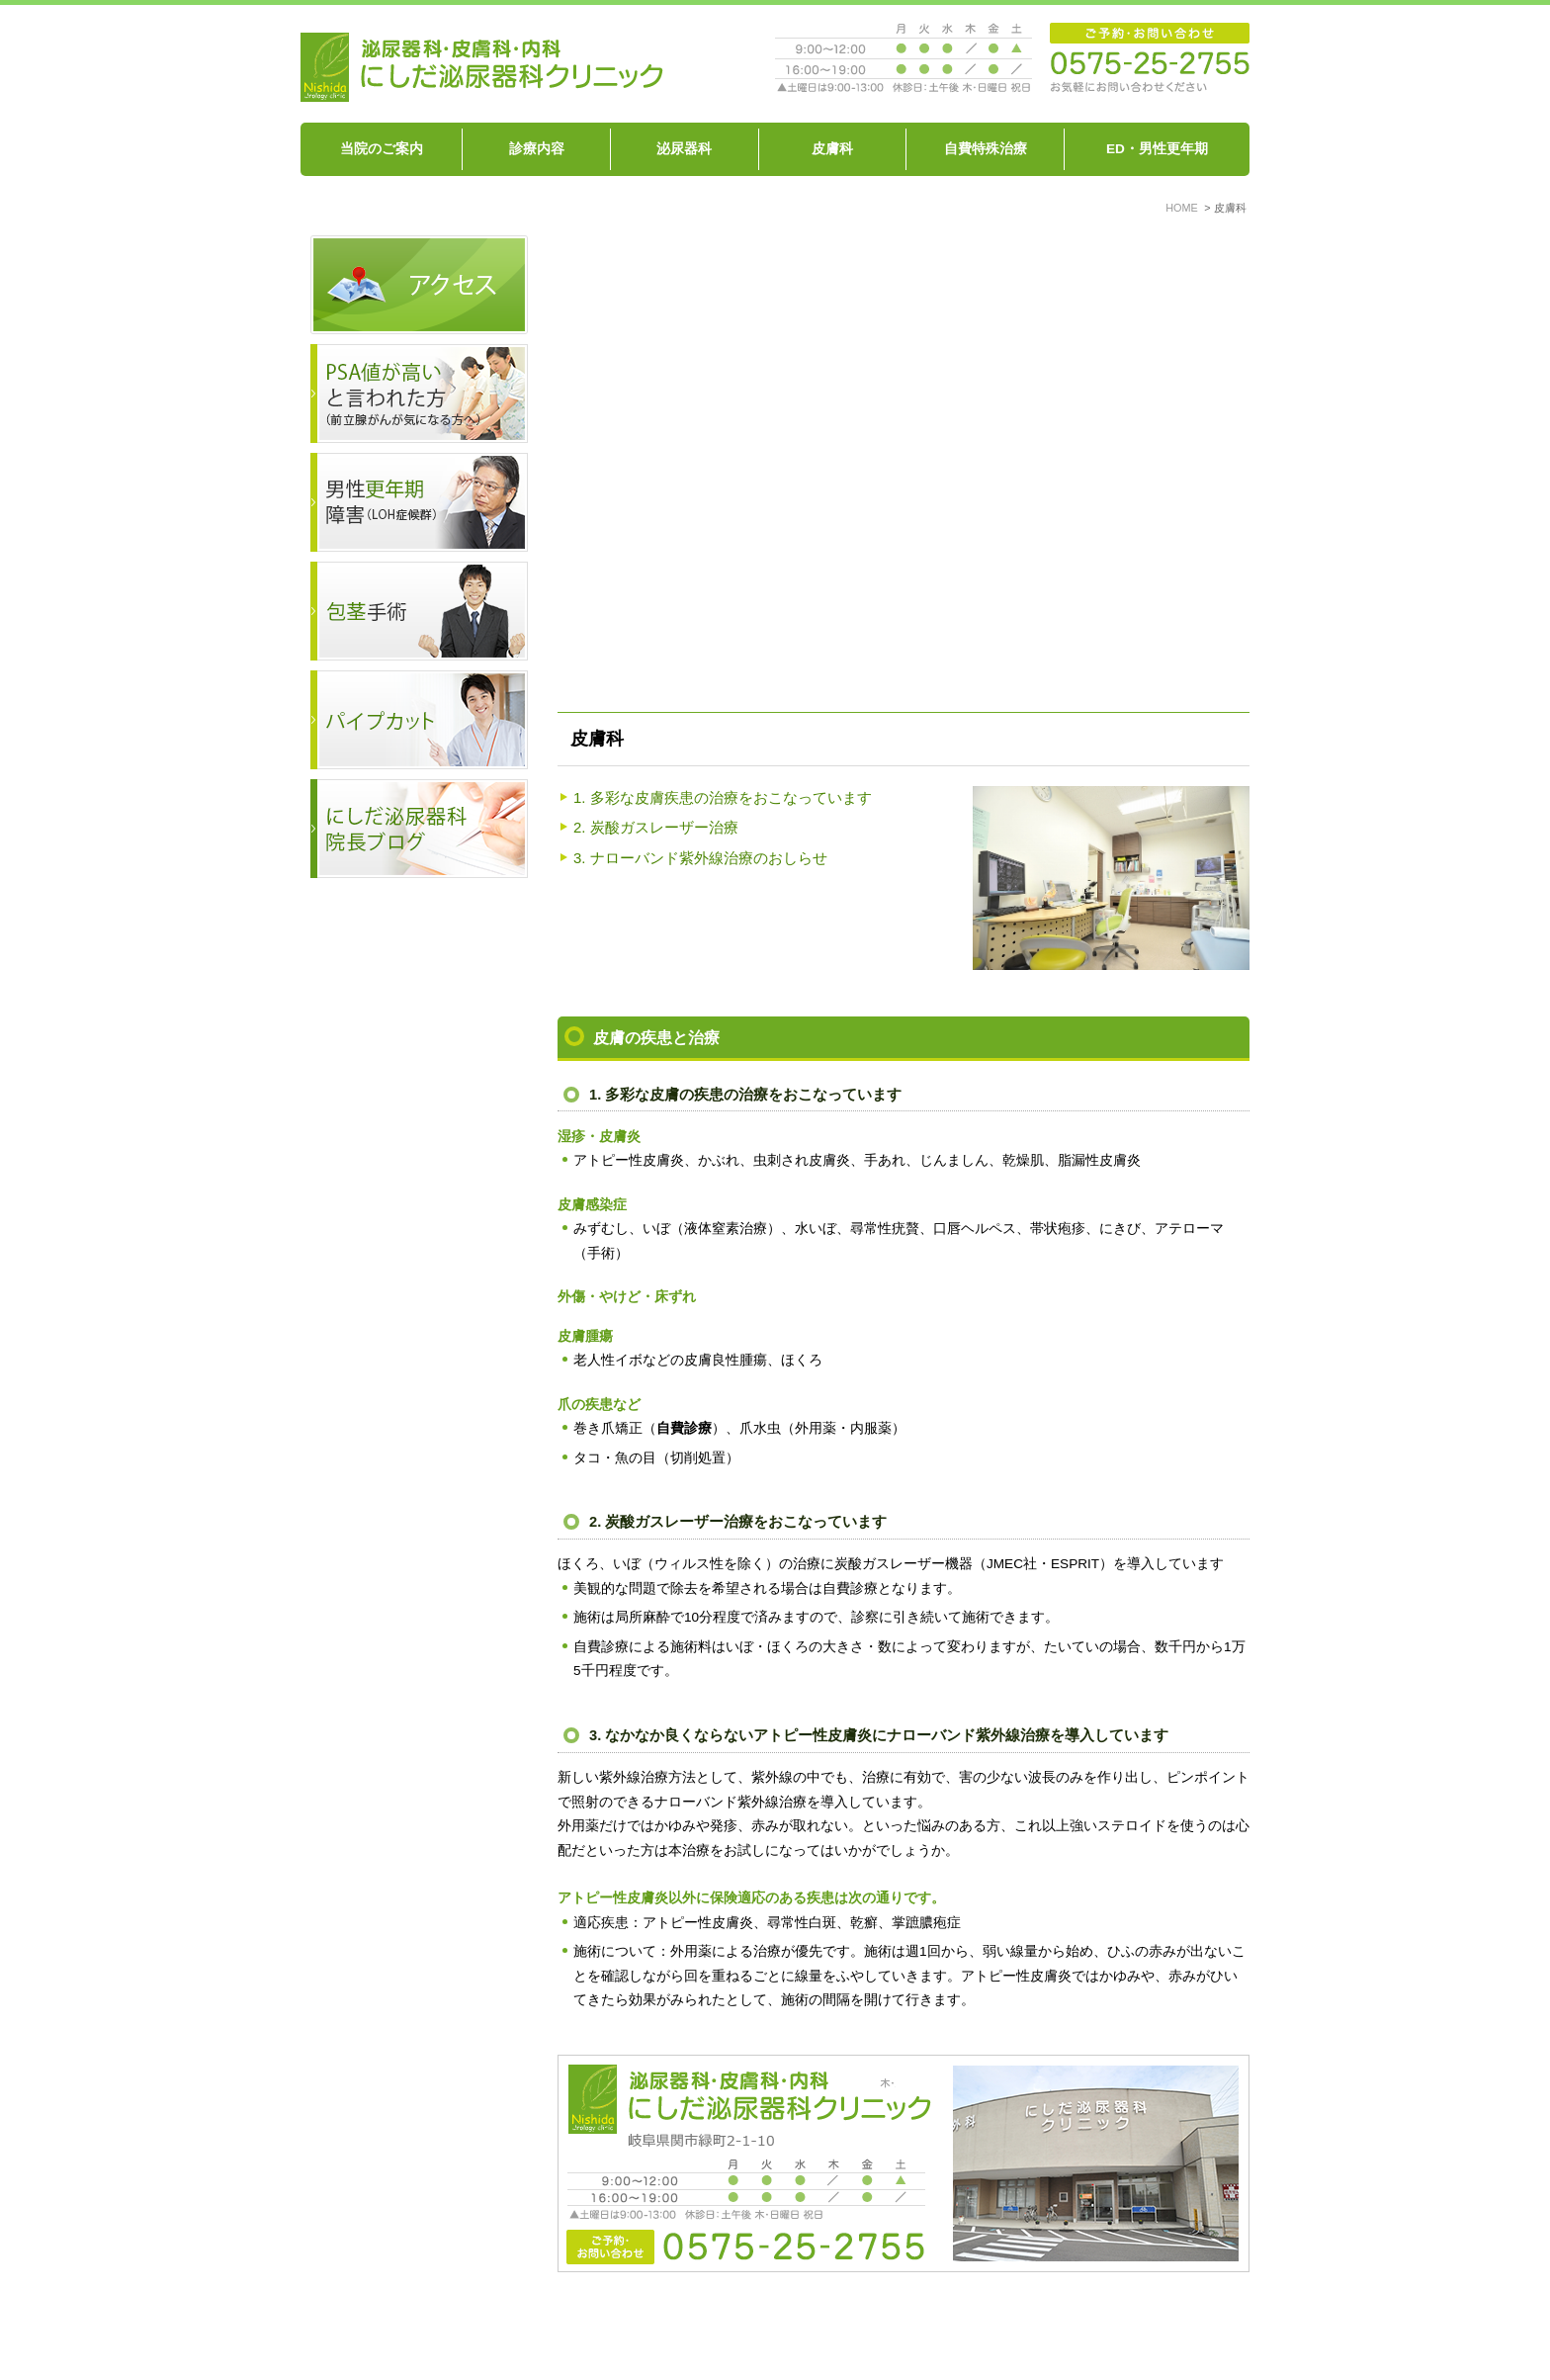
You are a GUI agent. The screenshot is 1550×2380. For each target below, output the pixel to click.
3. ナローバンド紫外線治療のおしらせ (700, 857)
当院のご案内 (381, 148)
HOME (370, 2328)
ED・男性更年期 (1157, 148)
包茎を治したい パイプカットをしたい (979, 2328)
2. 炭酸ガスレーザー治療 (655, 827)
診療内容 (536, 148)
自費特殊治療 (985, 148)
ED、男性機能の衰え (778, 2328)
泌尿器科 (684, 148)
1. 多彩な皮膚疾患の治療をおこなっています (722, 797)
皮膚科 (832, 148)
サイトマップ (1158, 2328)
